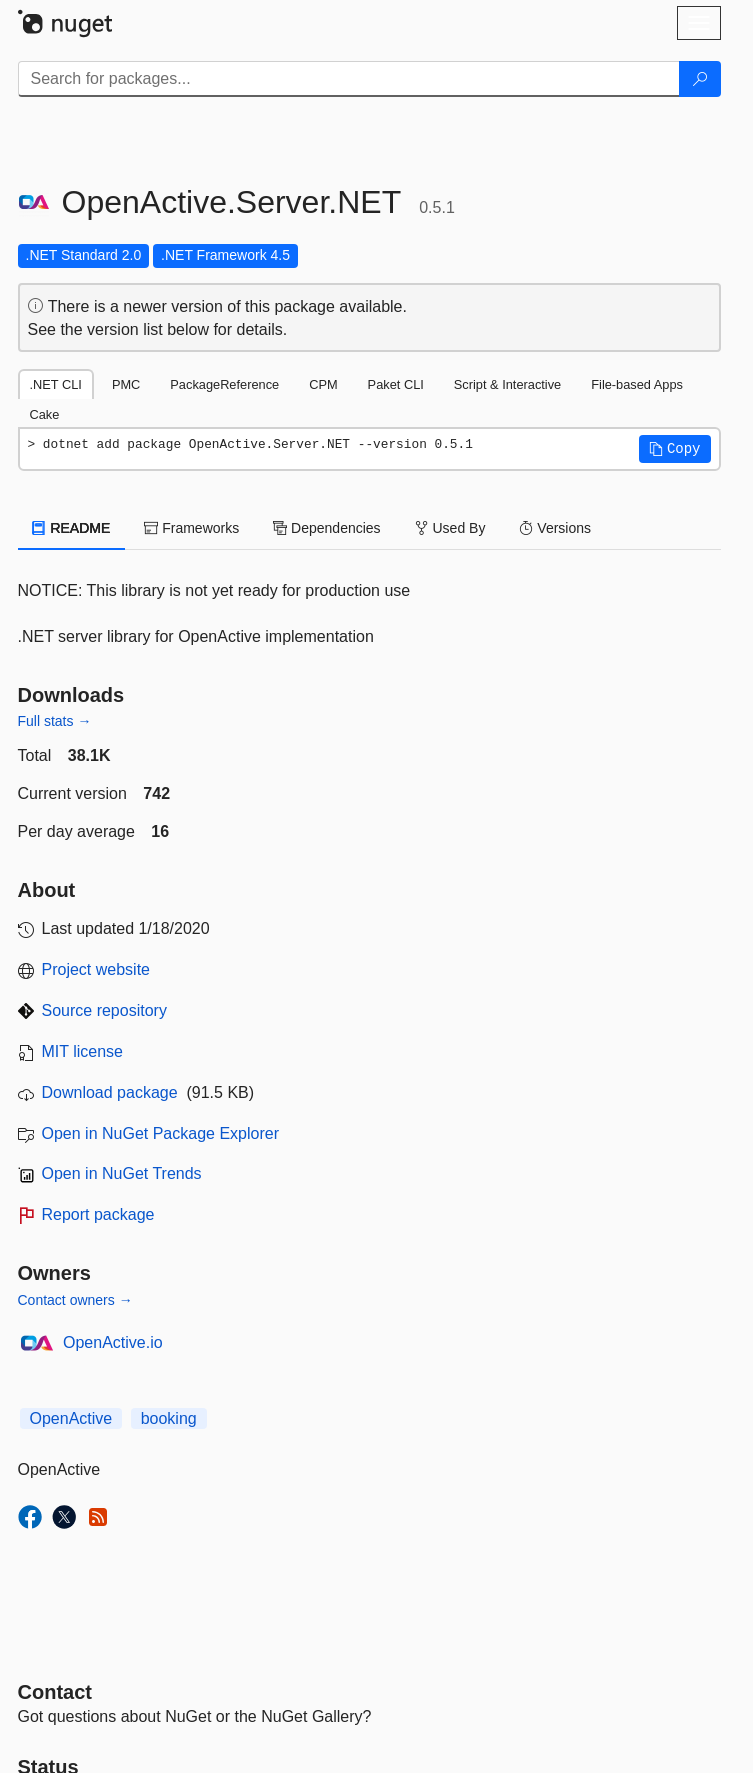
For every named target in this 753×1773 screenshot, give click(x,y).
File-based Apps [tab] (637, 384)
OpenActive (71, 1418)
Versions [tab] (555, 528)
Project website (96, 969)
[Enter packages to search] (349, 79)
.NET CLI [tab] (56, 384)
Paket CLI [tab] (396, 384)
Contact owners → (75, 1300)
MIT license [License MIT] (83, 1051)
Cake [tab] (45, 414)
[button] (675, 449)
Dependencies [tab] (326, 528)
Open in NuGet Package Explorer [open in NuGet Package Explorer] (160, 1133)
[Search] (700, 79)
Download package (110, 1092)
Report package (98, 1214)
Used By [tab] (450, 528)
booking (169, 1418)
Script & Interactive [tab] (507, 384)
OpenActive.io (113, 1342)
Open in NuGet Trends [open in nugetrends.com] (122, 1173)
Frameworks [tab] (191, 528)
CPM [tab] (323, 384)
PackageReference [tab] (224, 384)
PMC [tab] (126, 384)
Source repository (104, 1010)
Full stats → (55, 721)
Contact (55, 1692)
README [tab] (72, 528)
